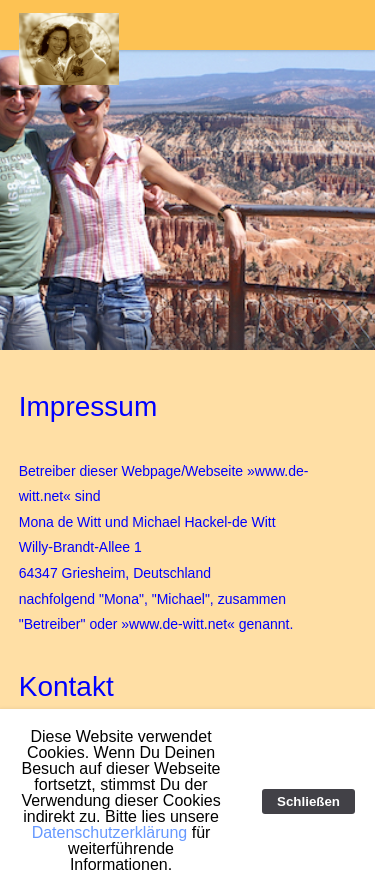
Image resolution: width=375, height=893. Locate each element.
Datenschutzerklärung (110, 832)
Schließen (308, 801)
